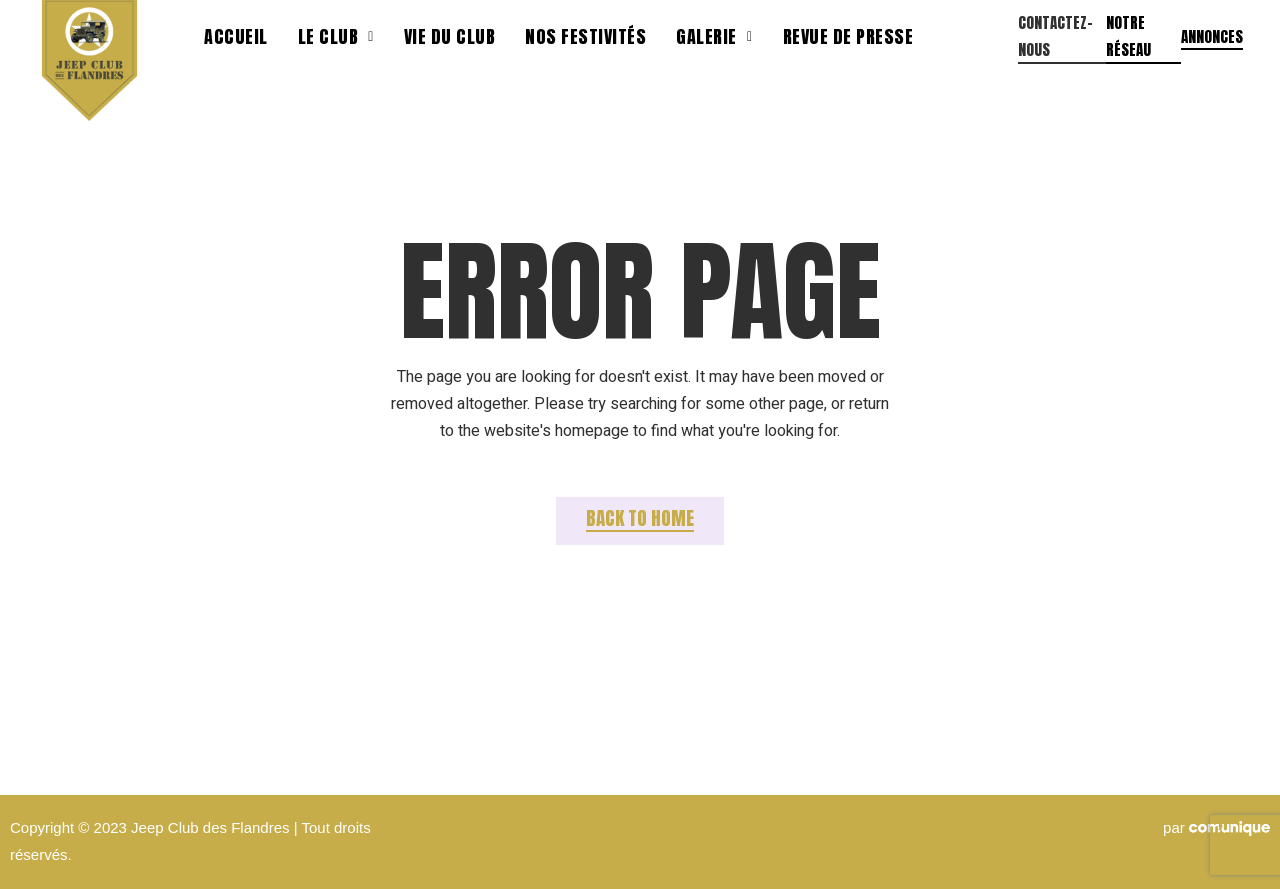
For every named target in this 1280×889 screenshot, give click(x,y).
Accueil (236, 36)
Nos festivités (585, 36)
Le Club (336, 36)
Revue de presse (848, 36)
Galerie (714, 36)
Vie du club (450, 36)
